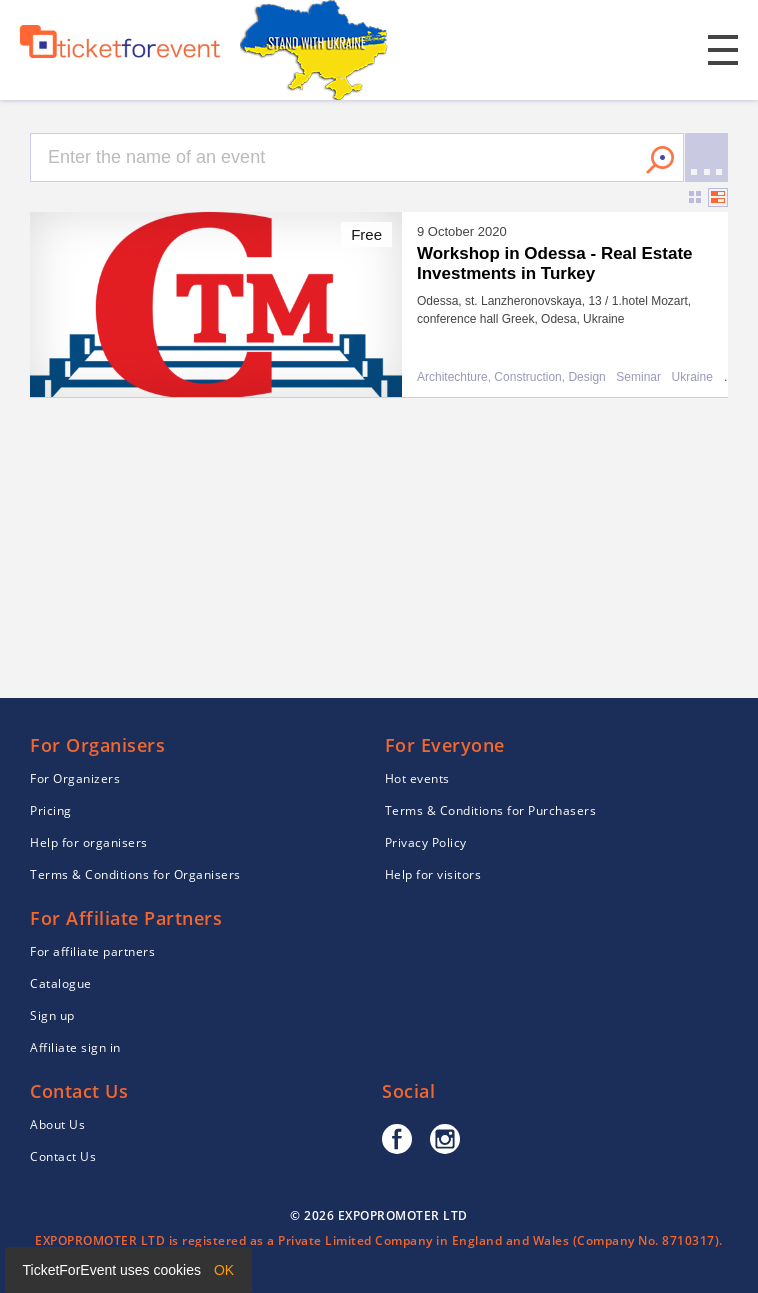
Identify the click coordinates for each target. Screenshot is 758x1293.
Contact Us (63, 1156)
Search (660, 160)
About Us (57, 1124)
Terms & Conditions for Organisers (135, 874)
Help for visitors (433, 874)
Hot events (417, 778)
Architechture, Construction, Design (511, 377)
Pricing (51, 810)
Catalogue (61, 983)
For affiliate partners (92, 951)
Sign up (52, 1015)
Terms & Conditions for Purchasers (491, 810)
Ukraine (692, 377)
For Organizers (75, 778)
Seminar (638, 377)
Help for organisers (89, 842)
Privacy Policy (426, 842)
